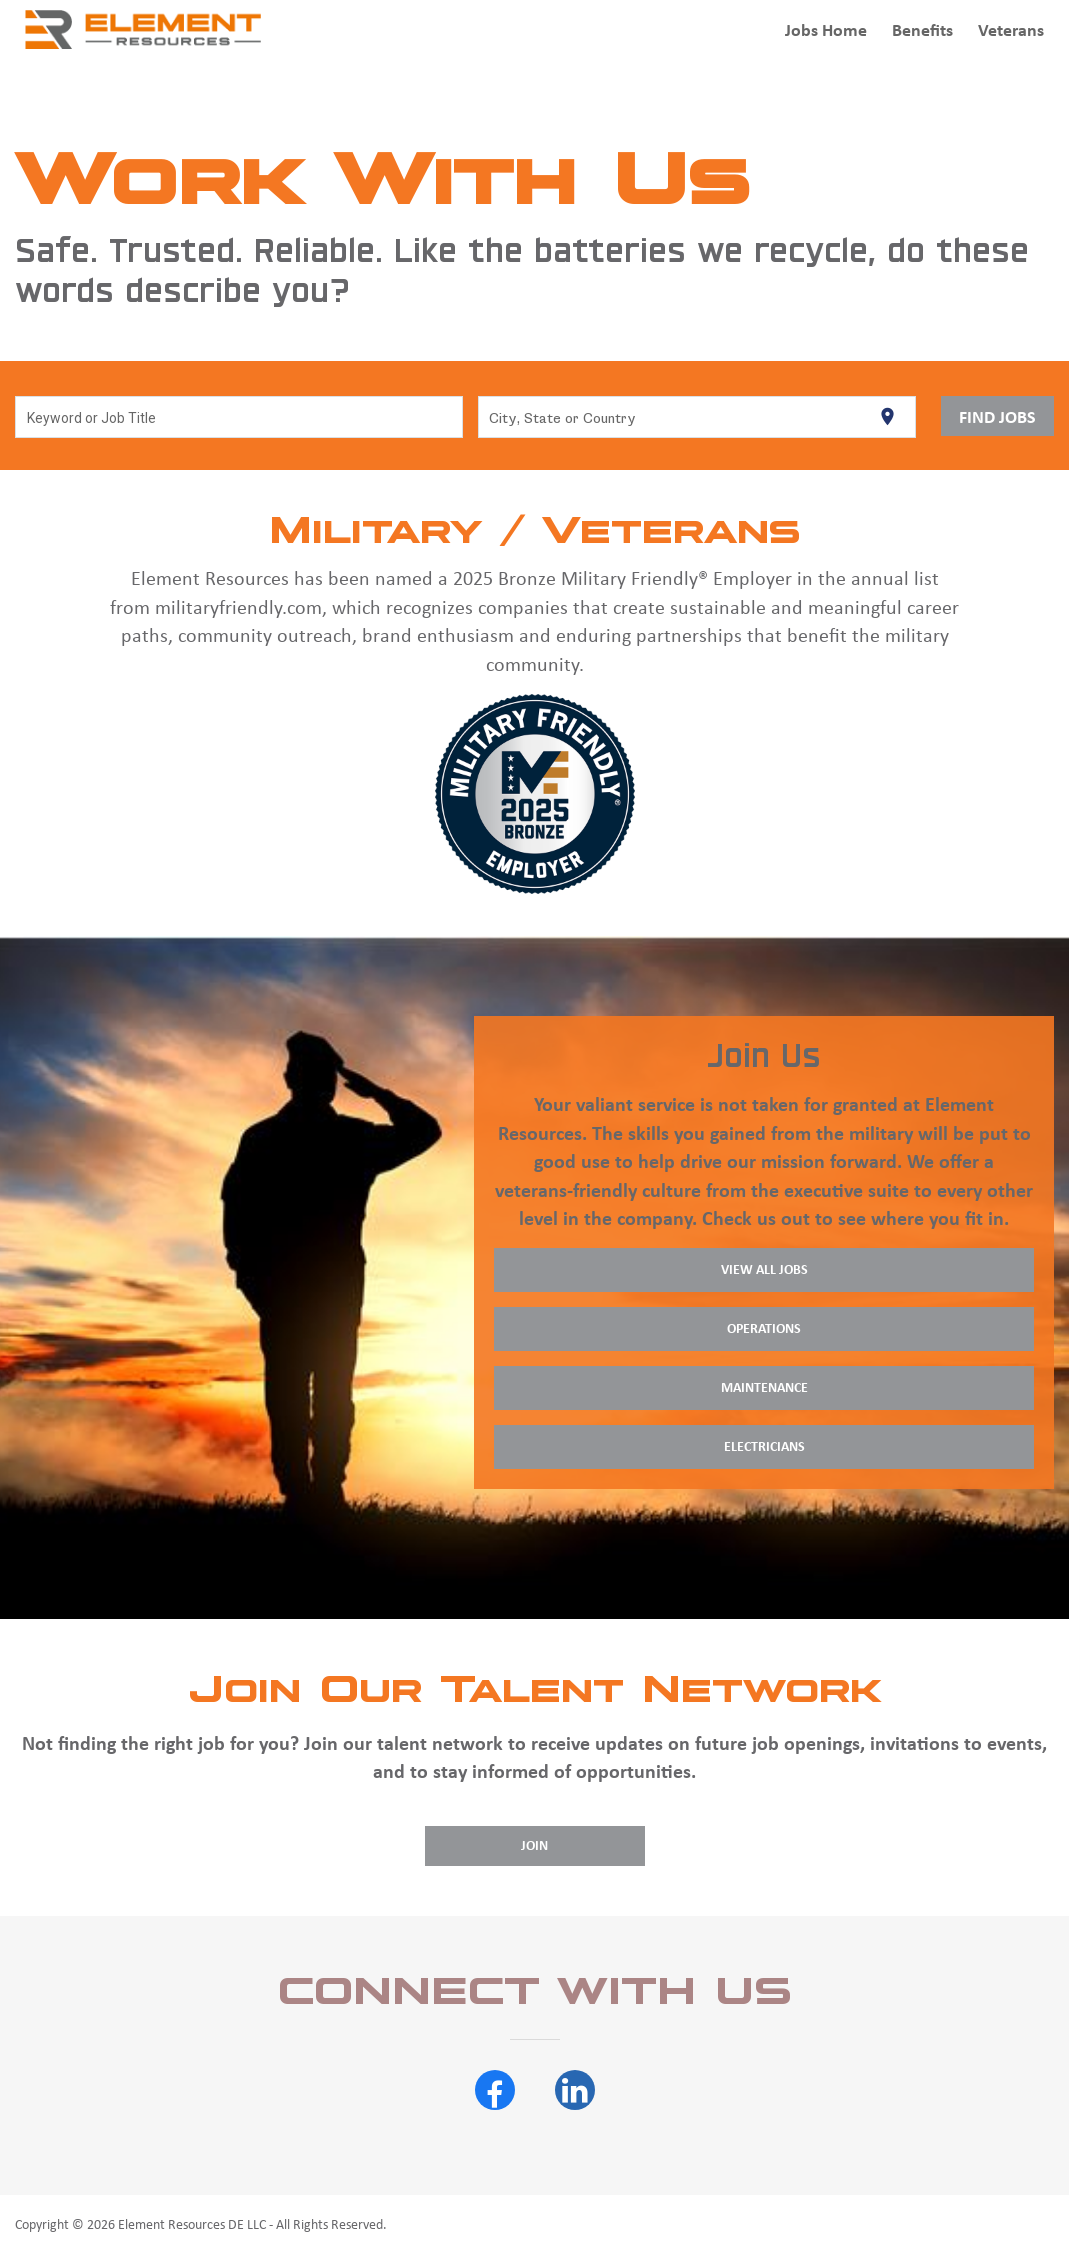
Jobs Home (826, 30)
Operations (764, 1328)
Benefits (922, 30)
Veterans (1011, 30)
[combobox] (239, 417)
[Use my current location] (887, 416)
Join (534, 1845)
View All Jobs (764, 1269)
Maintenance (764, 1387)
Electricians (764, 1446)
